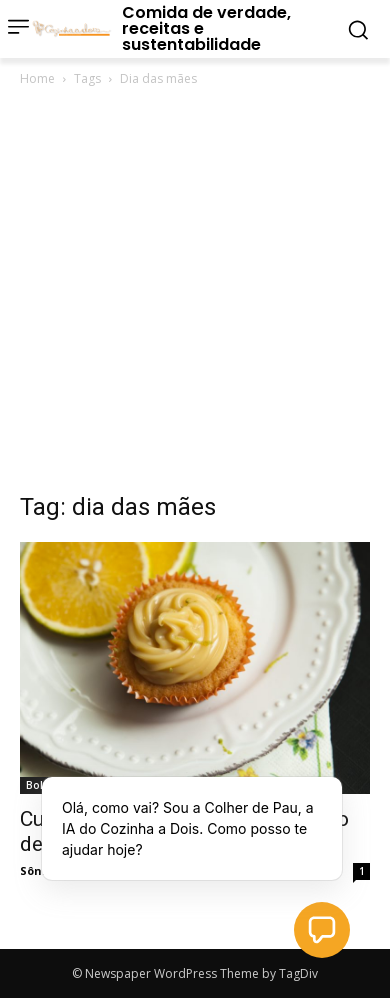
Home (37, 78)
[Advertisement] (195, 295)
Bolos (41, 785)
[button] (322, 930)
